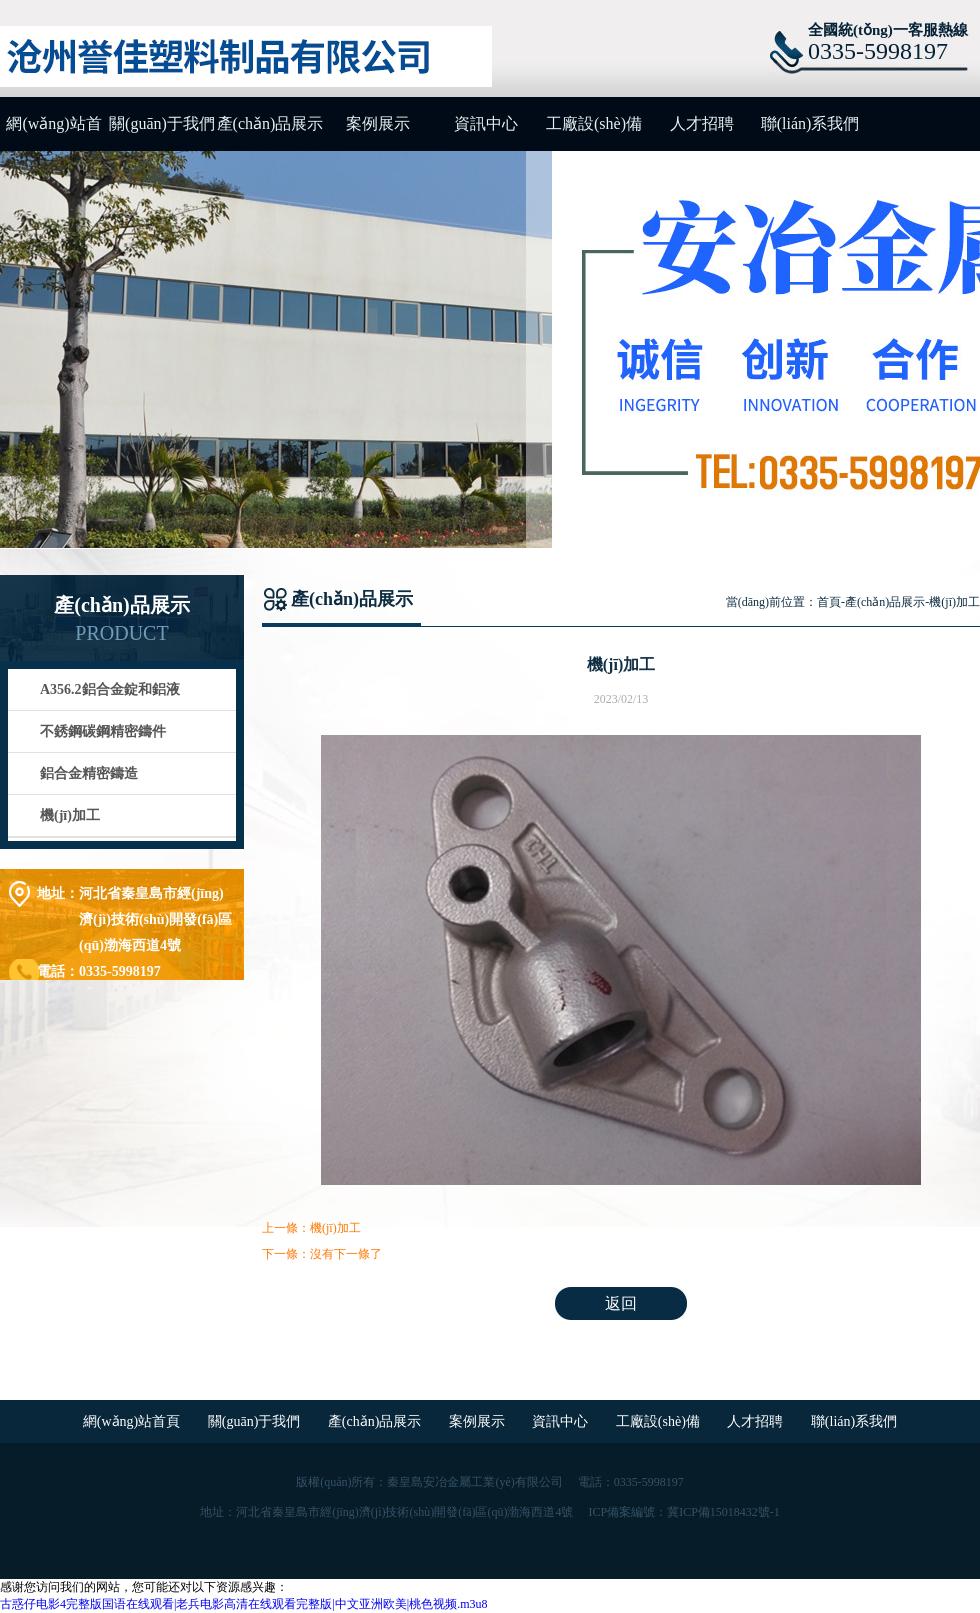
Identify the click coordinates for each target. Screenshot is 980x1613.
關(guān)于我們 (162, 123)
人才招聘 (702, 123)
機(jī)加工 (70, 815)
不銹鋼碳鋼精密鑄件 (103, 731)
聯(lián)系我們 (810, 123)
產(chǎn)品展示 (270, 123)
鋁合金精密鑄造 (89, 773)
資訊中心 (486, 123)
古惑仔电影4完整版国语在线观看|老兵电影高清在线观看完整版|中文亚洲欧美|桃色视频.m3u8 (244, 1604)
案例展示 (378, 123)
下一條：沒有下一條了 (322, 1254)
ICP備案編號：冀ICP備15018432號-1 (683, 1512)
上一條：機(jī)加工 (311, 1228)
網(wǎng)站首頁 (53, 133)
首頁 (829, 602)
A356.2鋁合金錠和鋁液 (110, 689)
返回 (621, 1303)
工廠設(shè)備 (594, 123)
